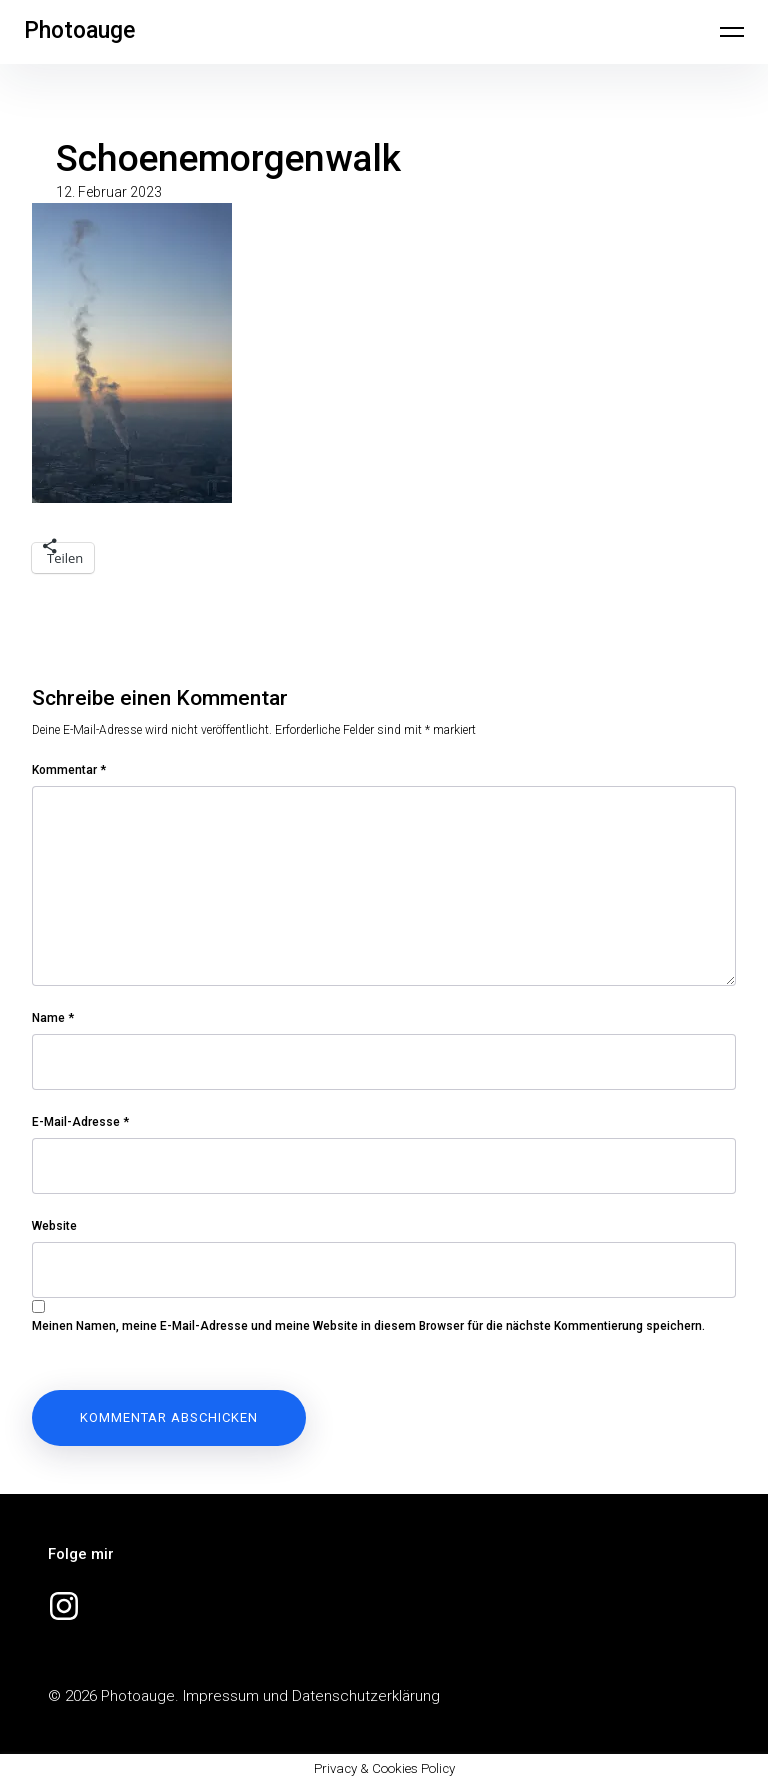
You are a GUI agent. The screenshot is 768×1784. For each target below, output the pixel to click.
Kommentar (69, 770)
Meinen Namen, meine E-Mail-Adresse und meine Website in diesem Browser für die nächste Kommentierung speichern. (368, 1326)
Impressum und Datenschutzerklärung (311, 1696)
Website (54, 1226)
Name (53, 1018)
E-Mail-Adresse (80, 1122)
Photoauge (79, 30)
